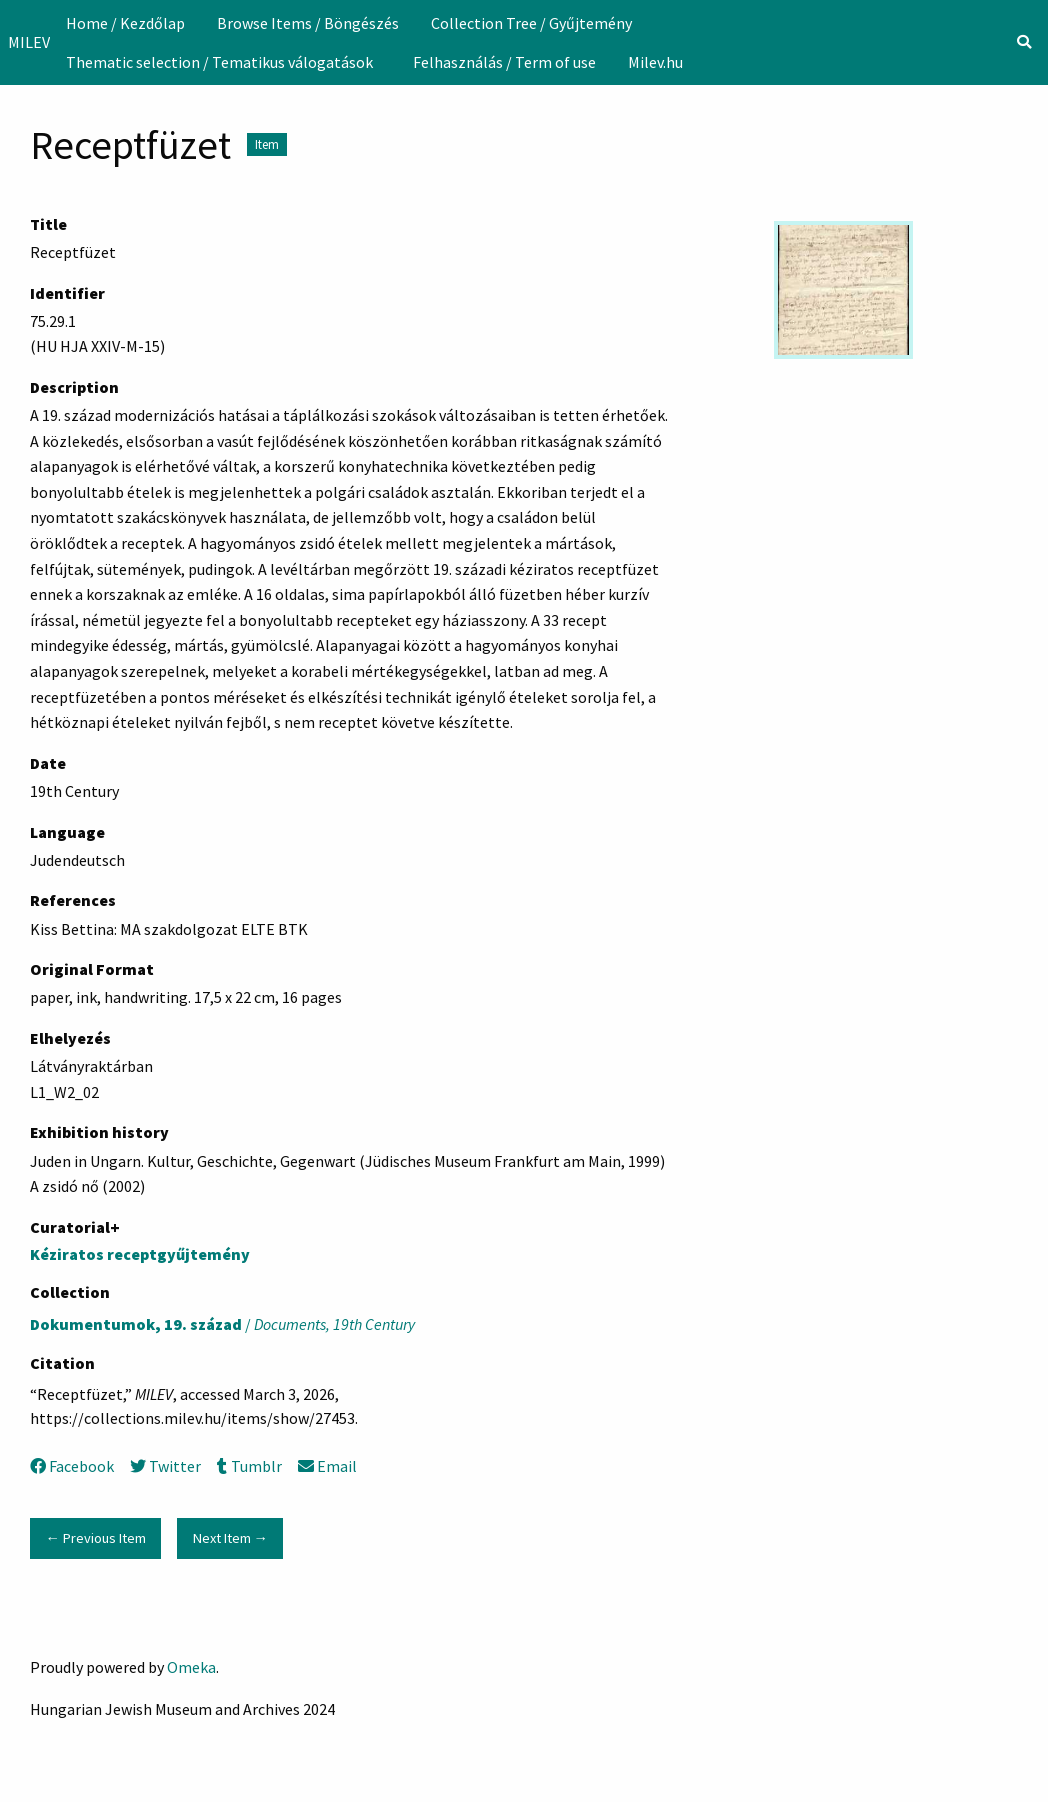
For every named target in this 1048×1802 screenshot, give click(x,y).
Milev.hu (655, 62)
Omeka (191, 1667)
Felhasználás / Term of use (504, 62)
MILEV (29, 42)
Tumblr (249, 1466)
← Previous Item (95, 1538)
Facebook (72, 1466)
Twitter (165, 1466)
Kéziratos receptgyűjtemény (140, 1254)
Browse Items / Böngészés (308, 23)
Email (327, 1466)
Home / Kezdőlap (125, 23)
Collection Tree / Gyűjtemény (531, 23)
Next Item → (230, 1538)
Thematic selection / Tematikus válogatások (219, 62)
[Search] (1024, 42)
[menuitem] (125, 23)
